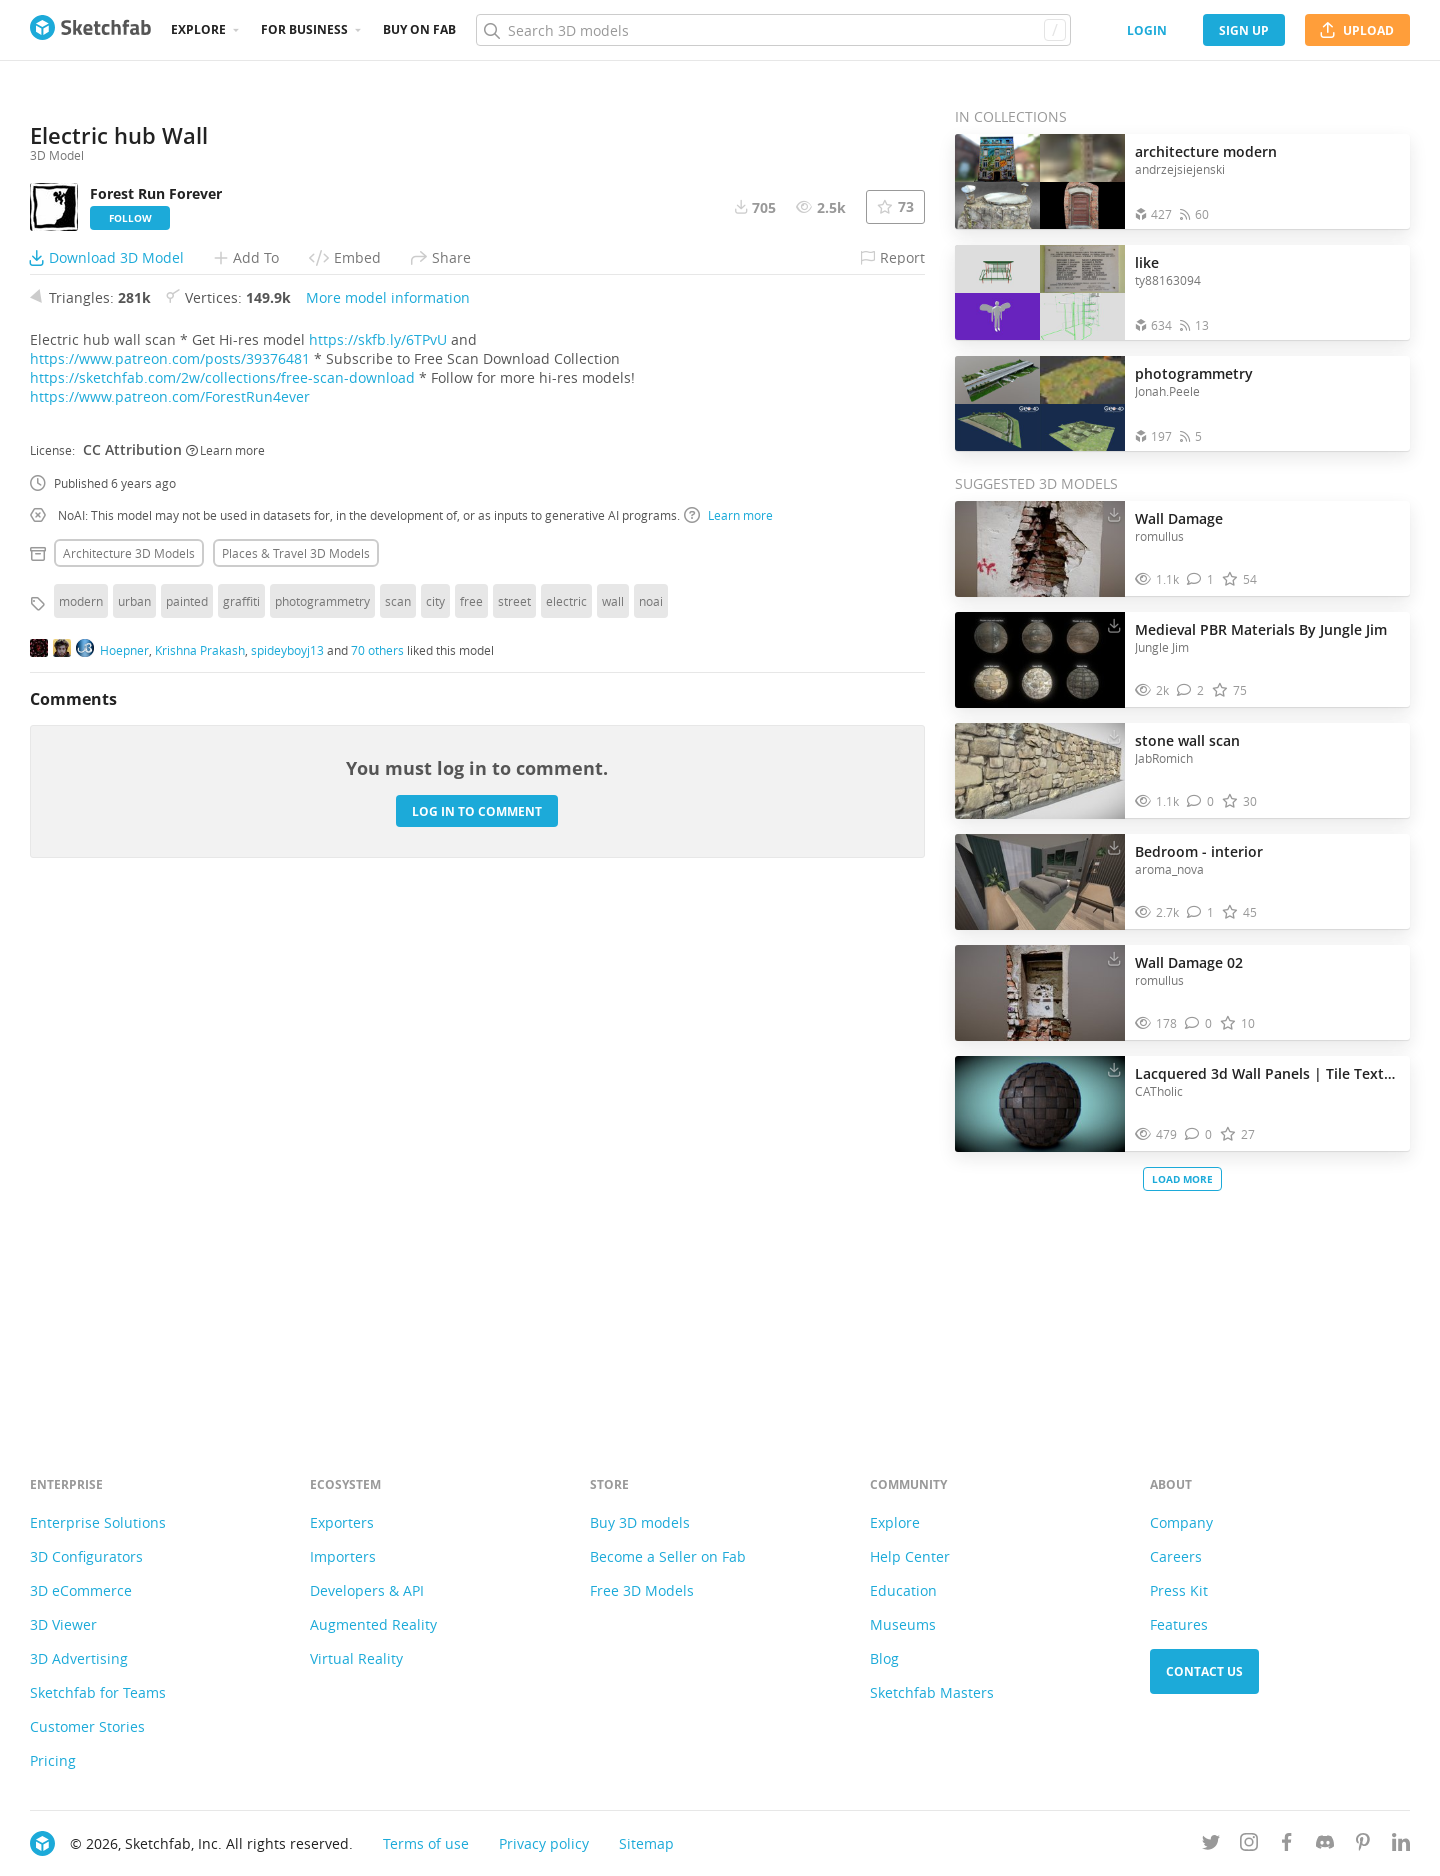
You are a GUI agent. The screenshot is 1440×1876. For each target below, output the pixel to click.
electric (566, 1102)
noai (651, 1102)
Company (1181, 1522)
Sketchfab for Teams (98, 1692)
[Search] (773, 30)
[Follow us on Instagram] (1249, 1845)
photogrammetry (322, 1102)
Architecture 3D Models (129, 1054)
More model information (388, 798)
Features (1179, 1624)
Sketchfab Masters (932, 1692)
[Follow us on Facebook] (1287, 1845)
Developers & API (367, 1590)
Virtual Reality (356, 1658)
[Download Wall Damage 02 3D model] (1114, 958)
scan (398, 1102)
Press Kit (1179, 1590)
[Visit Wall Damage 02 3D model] (1040, 993)
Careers (1176, 1556)
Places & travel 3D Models (296, 1054)
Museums (903, 1624)
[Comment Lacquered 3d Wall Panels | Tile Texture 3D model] (1198, 1134)
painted (187, 1102)
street (514, 1102)
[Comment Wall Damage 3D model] (1200, 579)
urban (134, 1102)
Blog (884, 1658)
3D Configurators (86, 1556)
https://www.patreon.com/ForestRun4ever (170, 897)
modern (81, 1102)
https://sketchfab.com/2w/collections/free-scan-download (222, 878)
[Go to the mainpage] (90, 30)
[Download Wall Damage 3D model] (1114, 514)
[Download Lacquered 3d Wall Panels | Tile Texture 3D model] (1114, 1069)
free (471, 1102)
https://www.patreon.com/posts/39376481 (170, 859)
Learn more (225, 950)
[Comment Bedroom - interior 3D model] (1200, 912)
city (435, 1102)
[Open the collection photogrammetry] (1040, 403)
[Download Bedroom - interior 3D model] (1114, 847)
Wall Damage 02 (1189, 962)
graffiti (241, 1102)
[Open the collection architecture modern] (1040, 181)
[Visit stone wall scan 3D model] (1040, 771)
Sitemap (646, 1843)
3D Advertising (79, 1658)
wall (613, 1102)
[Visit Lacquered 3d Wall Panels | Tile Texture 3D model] (1040, 1104)
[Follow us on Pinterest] (1363, 1845)
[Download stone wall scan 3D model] (1114, 736)
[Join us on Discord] (1325, 1845)
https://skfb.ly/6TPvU (378, 840)
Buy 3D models (640, 1522)
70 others (377, 1150)
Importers (343, 1556)
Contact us (1204, 1671)
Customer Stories (87, 1726)
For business (304, 29)
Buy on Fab (419, 29)
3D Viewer (63, 1624)
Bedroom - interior (1199, 851)
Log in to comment (477, 1311)
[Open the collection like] (1040, 292)
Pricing (53, 1760)
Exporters (342, 1522)
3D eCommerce (81, 1590)
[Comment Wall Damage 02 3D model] (1198, 1023)
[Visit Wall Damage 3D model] (1040, 549)
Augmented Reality (373, 1624)
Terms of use (426, 1843)
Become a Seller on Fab (668, 1556)
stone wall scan (1187, 740)
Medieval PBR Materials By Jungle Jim (1261, 629)
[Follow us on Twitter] (1211, 1845)
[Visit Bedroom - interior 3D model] (1040, 882)
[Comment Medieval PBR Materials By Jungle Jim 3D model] (1190, 690)
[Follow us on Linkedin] (1401, 1845)
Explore (198, 29)
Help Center (910, 1556)
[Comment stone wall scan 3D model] (1200, 801)
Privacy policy (544, 1843)
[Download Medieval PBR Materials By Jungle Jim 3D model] (1114, 625)
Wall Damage (1179, 518)
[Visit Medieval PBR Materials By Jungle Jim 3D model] (1040, 660)
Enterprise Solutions (98, 1522)
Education (903, 1590)
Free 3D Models (642, 1590)
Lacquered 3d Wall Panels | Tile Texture (1267, 1073)
